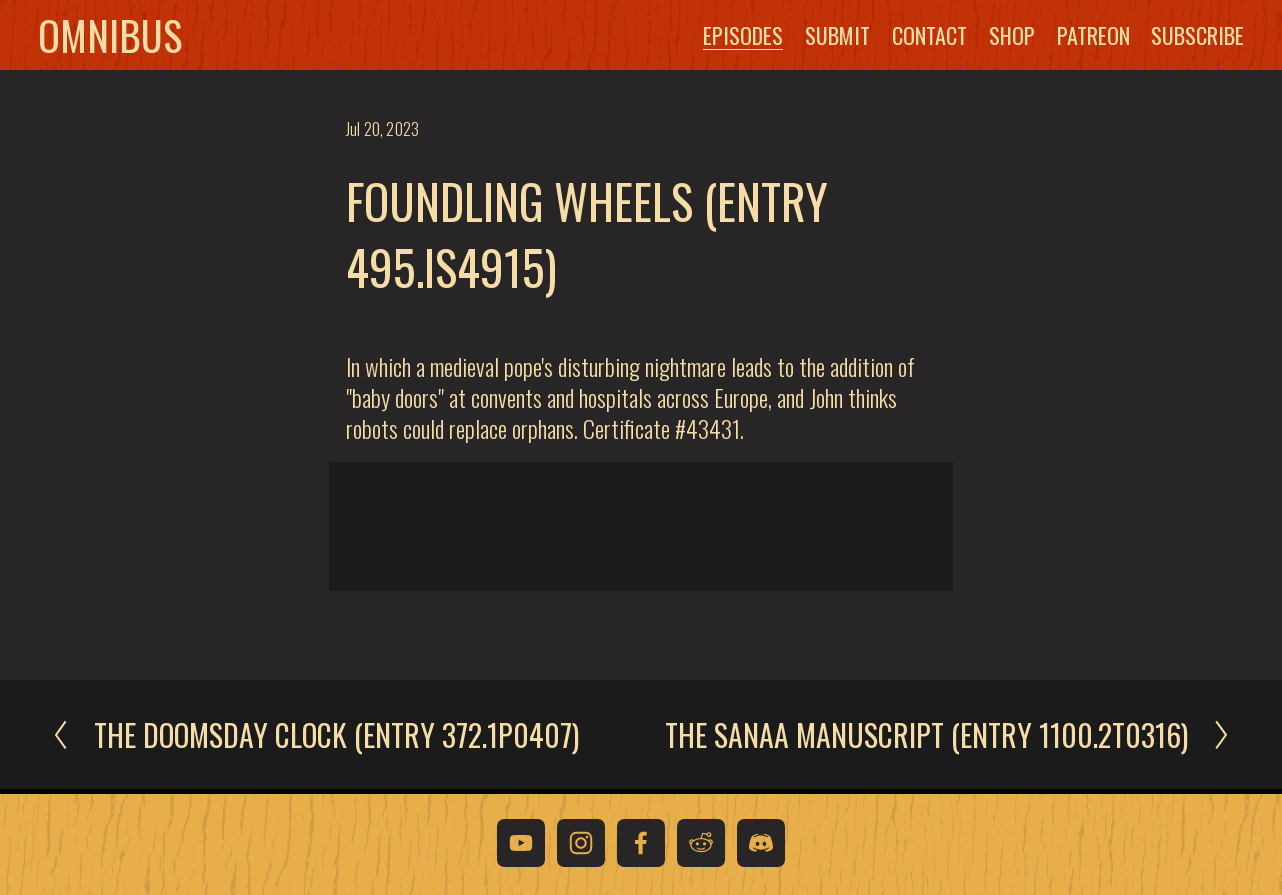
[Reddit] (701, 843)
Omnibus (123, 37)
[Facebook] (641, 843)
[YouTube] (521, 843)
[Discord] (761, 843)
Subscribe (1184, 37)
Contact (915, 37)
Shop (998, 37)
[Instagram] (581, 843)
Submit (824, 37)
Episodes (730, 37)
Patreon (1079, 37)
